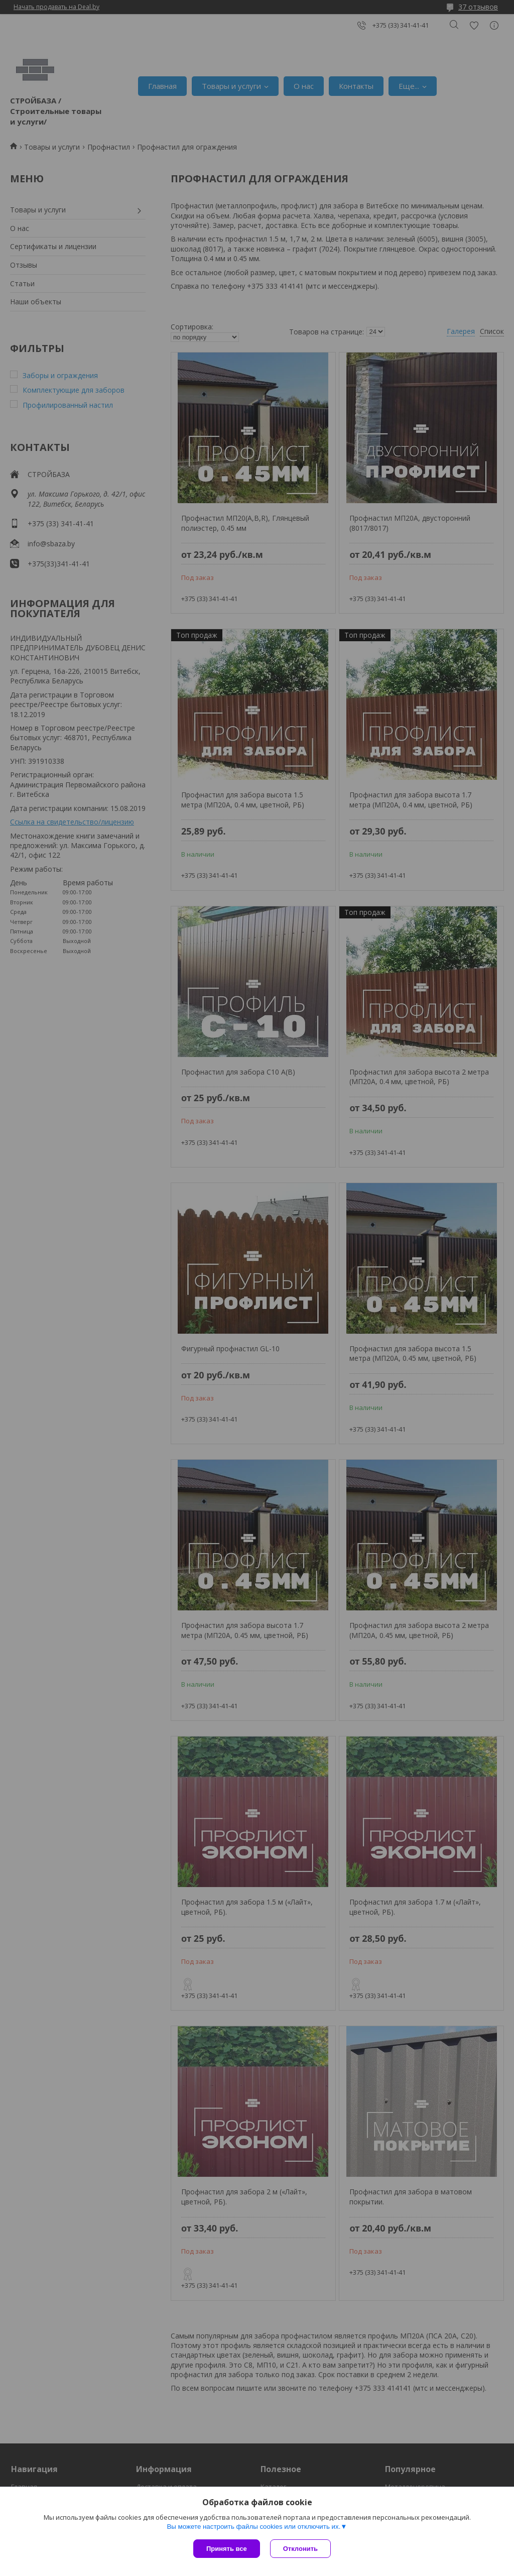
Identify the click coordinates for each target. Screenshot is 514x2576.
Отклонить (300, 2548)
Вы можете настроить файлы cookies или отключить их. (253, 2526)
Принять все (226, 2548)
